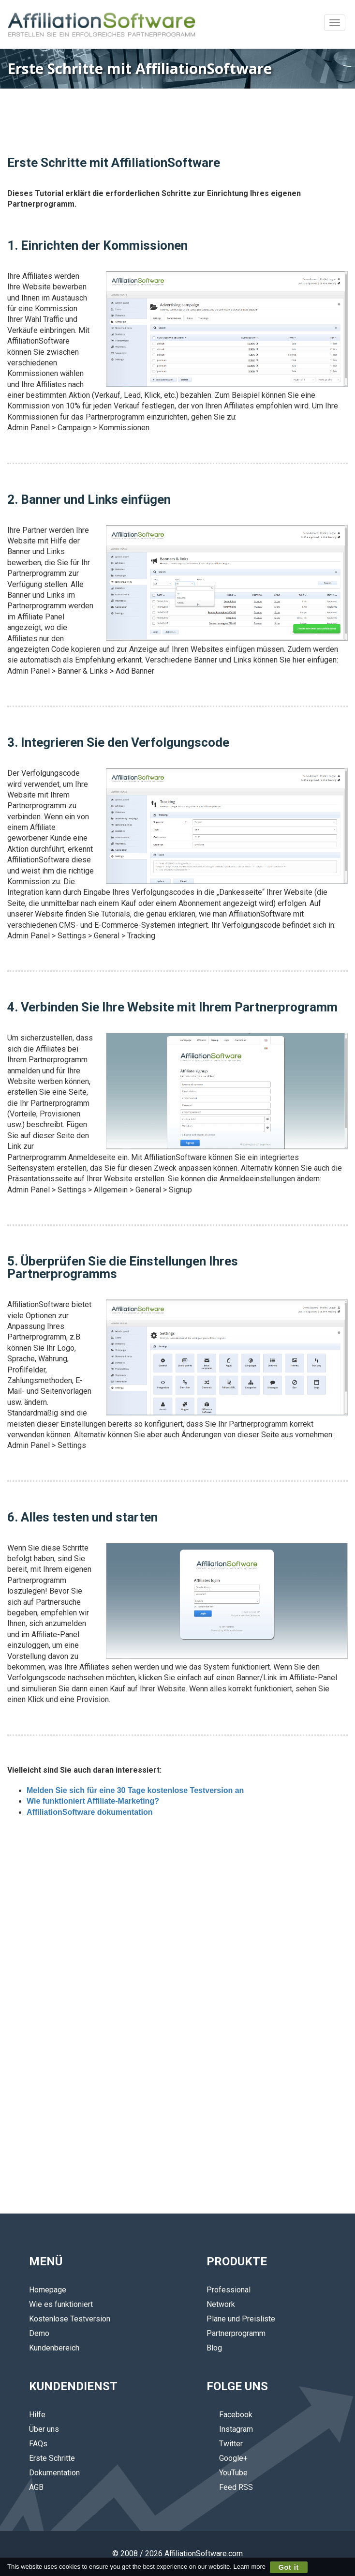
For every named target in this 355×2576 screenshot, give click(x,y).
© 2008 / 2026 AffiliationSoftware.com (177, 2553)
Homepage (47, 2289)
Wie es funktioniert (61, 2304)
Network (221, 2304)
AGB (36, 2487)
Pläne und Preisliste (241, 2318)
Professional (229, 2289)
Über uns (44, 2429)
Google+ (227, 2458)
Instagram (230, 2429)
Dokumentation (54, 2472)
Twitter (225, 2443)
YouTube (227, 2472)
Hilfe (37, 2414)
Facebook (229, 2414)
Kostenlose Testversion (69, 2318)
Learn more (250, 2566)
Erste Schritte (52, 2458)
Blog (214, 2347)
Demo (39, 2333)
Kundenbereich (54, 2347)
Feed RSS (230, 2487)
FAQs (38, 2443)
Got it (289, 2567)
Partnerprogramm (236, 2333)
